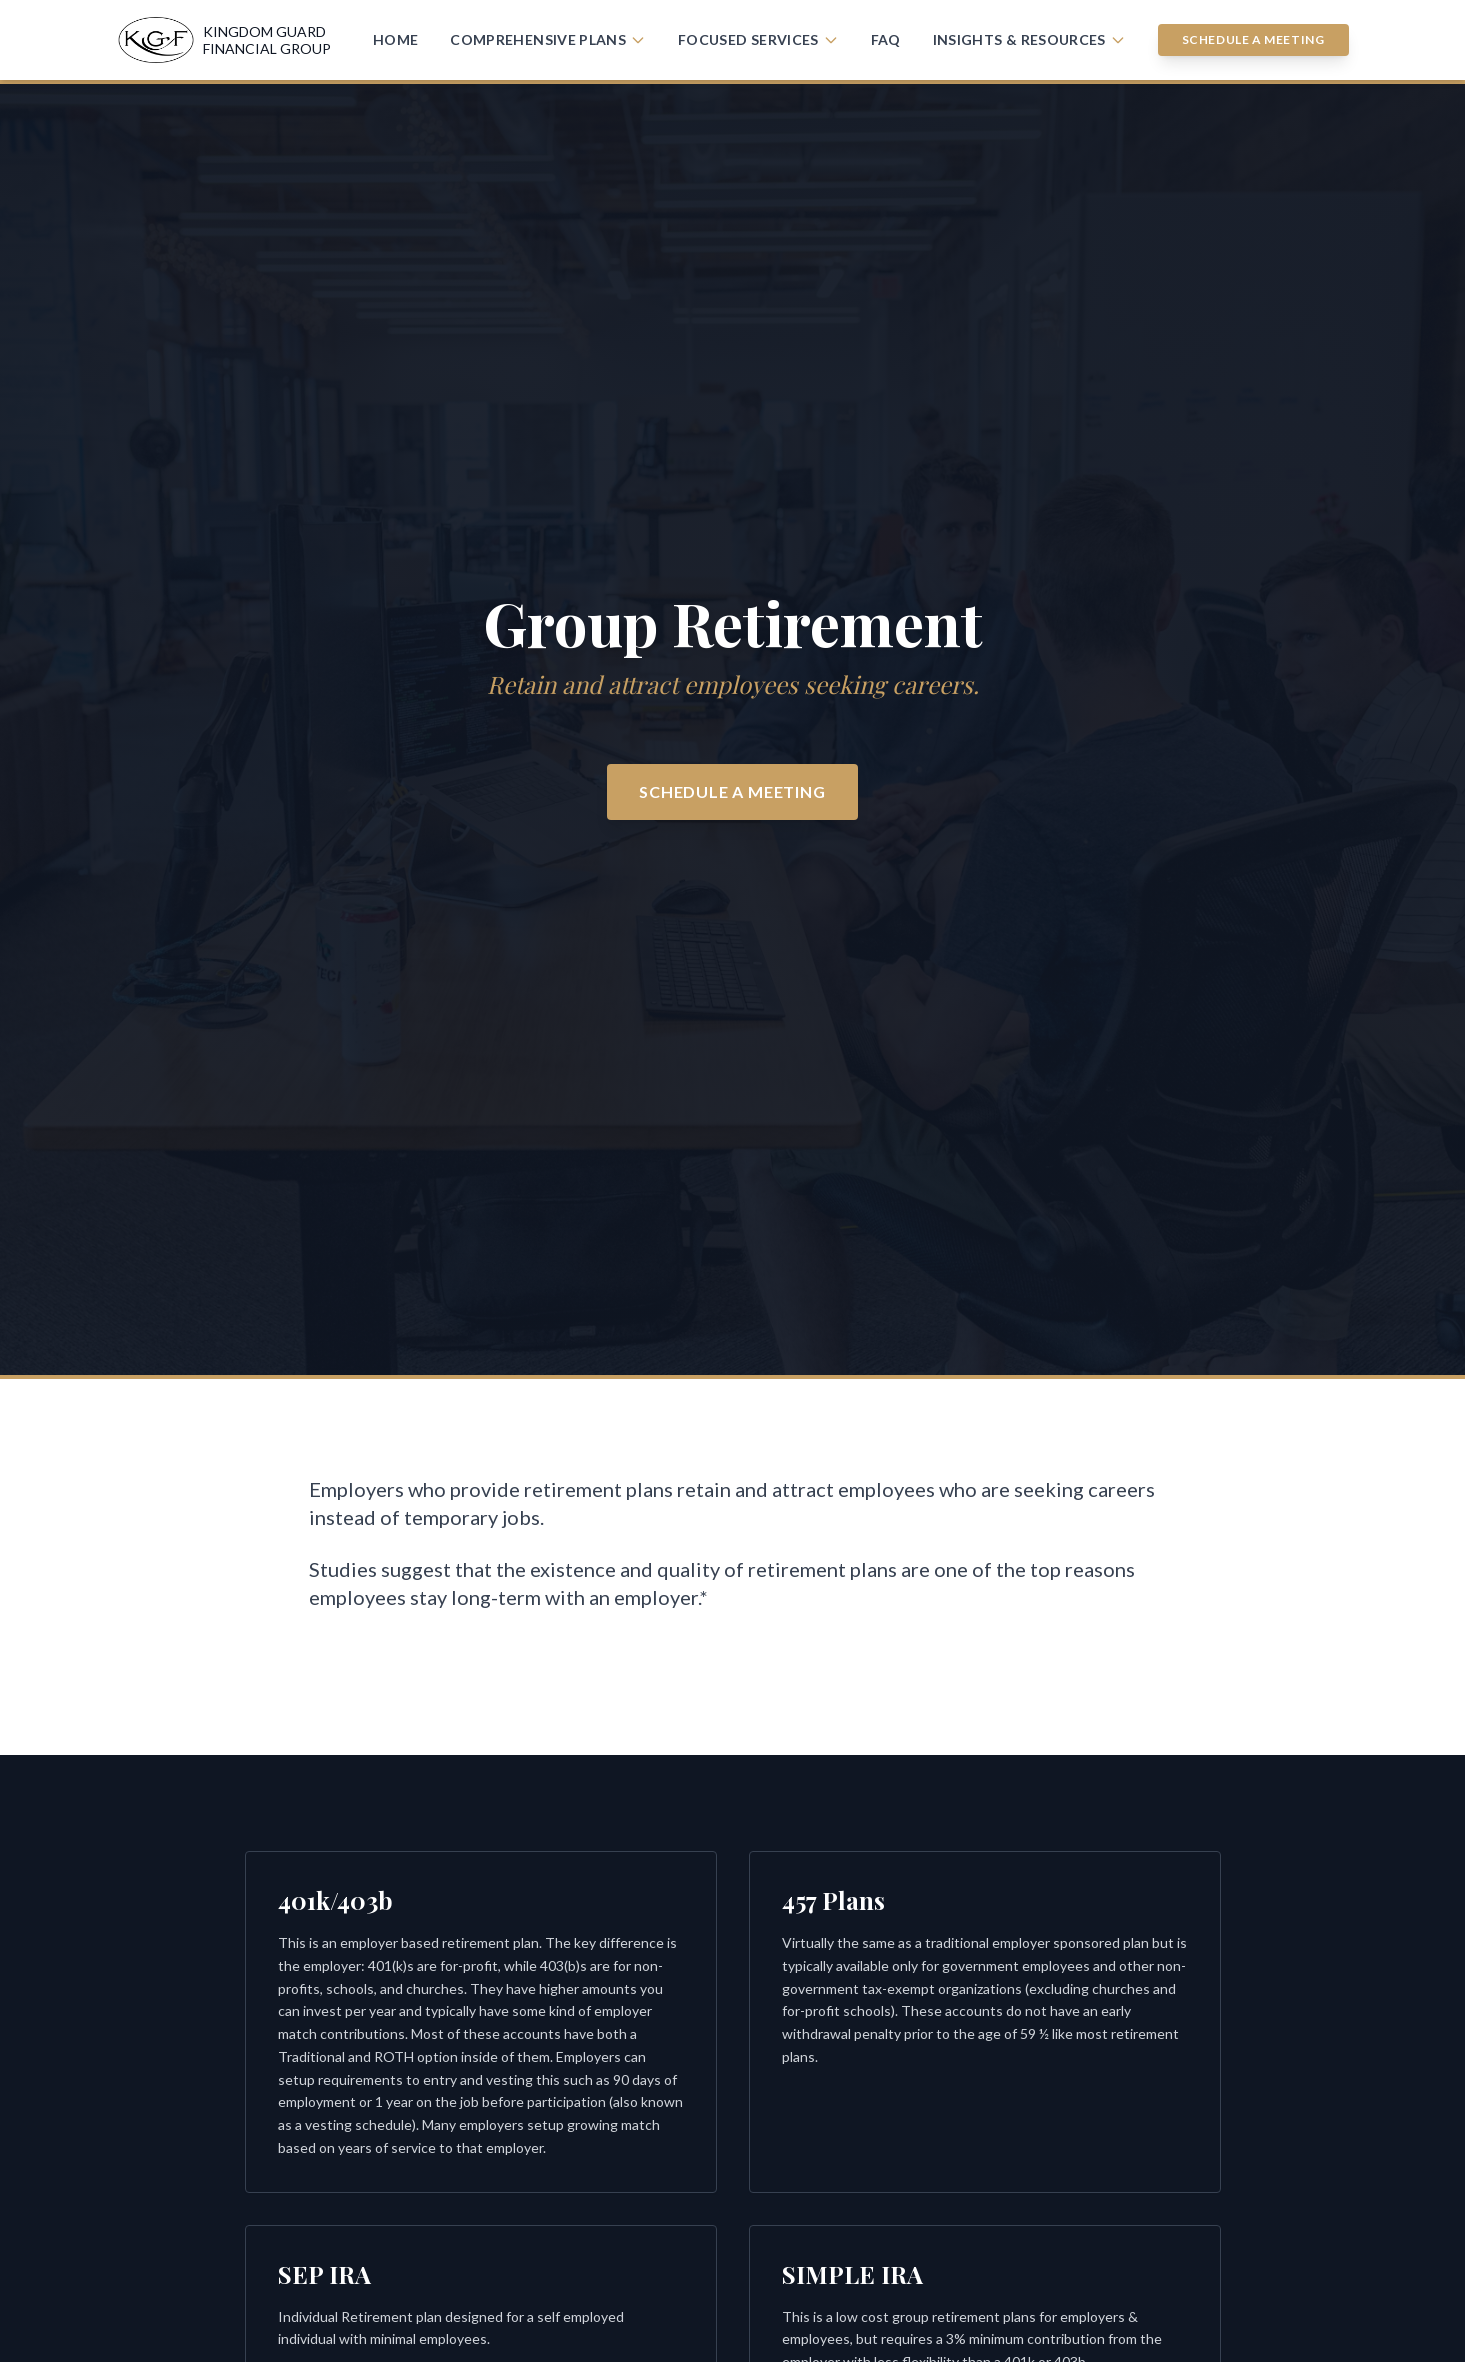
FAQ (886, 39)
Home (395, 39)
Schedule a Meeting (1253, 39)
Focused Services (758, 39)
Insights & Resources (1029, 39)
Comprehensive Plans (548, 39)
